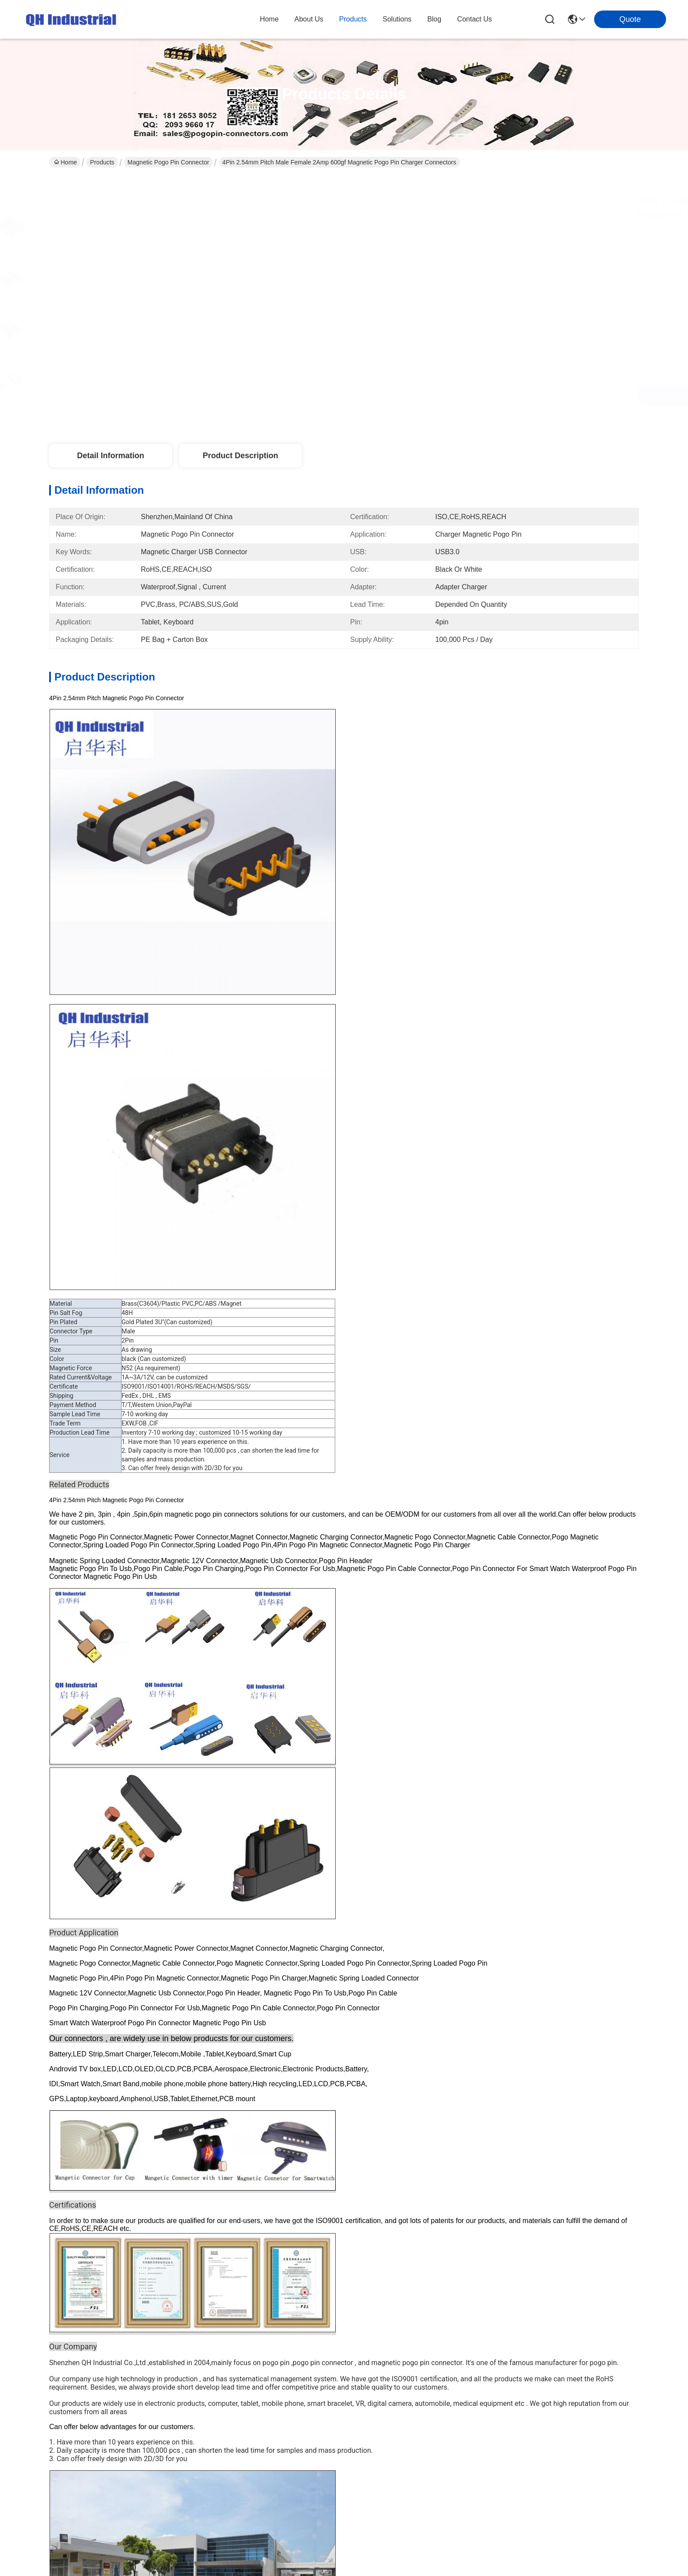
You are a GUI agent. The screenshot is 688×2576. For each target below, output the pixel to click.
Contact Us (216, 2188)
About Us (213, 2118)
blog (434, 19)
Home (269, 19)
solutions (397, 19)
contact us (474, 19)
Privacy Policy (68, 2271)
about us (308, 19)
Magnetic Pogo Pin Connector (168, 162)
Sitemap (104, 2271)
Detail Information (110, 455)
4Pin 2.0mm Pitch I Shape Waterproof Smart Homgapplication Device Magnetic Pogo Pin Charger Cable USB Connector (103, 2013)
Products (102, 162)
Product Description (240, 455)
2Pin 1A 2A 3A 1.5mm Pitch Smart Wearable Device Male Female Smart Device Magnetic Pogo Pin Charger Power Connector (264, 2013)
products (353, 19)
